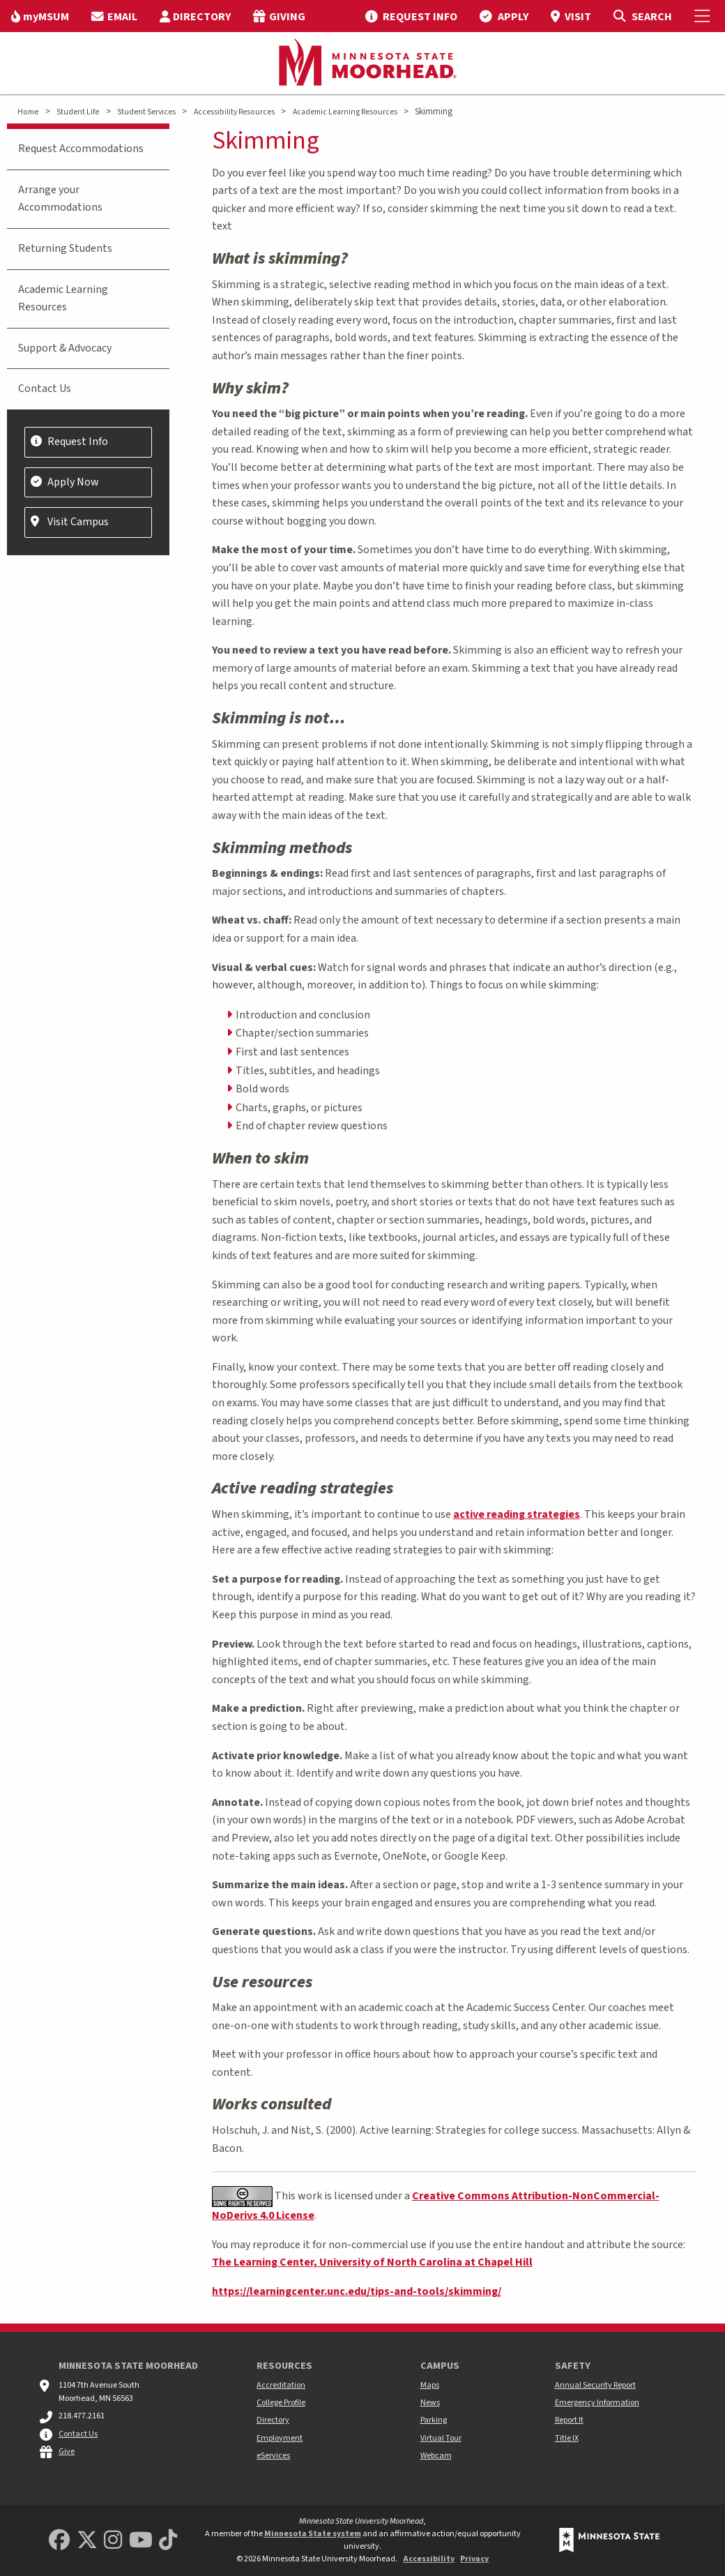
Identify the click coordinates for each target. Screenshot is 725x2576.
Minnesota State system (312, 2534)
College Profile (281, 2403)
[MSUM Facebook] (59, 2541)
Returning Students (65, 248)
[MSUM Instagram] (113, 2541)
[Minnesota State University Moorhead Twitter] (87, 2541)
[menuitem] (40, 16)
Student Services (146, 112)
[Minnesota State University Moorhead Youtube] (141, 2541)
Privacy (474, 2559)
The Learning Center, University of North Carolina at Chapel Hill (372, 2262)
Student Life (77, 112)
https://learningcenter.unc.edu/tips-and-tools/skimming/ (356, 2291)
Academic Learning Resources (345, 112)
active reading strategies (516, 1514)
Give (67, 2451)
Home (27, 112)
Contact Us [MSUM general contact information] (78, 2434)
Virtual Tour (440, 2438)
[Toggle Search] (642, 16)
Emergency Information (597, 2403)
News (430, 2403)
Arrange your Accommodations (60, 199)
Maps (429, 2385)
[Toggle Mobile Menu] (704, 16)
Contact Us (44, 388)
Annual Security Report (595, 2385)
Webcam (436, 2456)
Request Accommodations (81, 148)
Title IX (567, 2438)
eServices (273, 2456)
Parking (433, 2420)
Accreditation (281, 2385)
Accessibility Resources (234, 112)
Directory (273, 2420)
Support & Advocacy (65, 348)
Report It (569, 2420)
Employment (280, 2438)
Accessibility (429, 2559)
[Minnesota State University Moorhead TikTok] (168, 2541)
